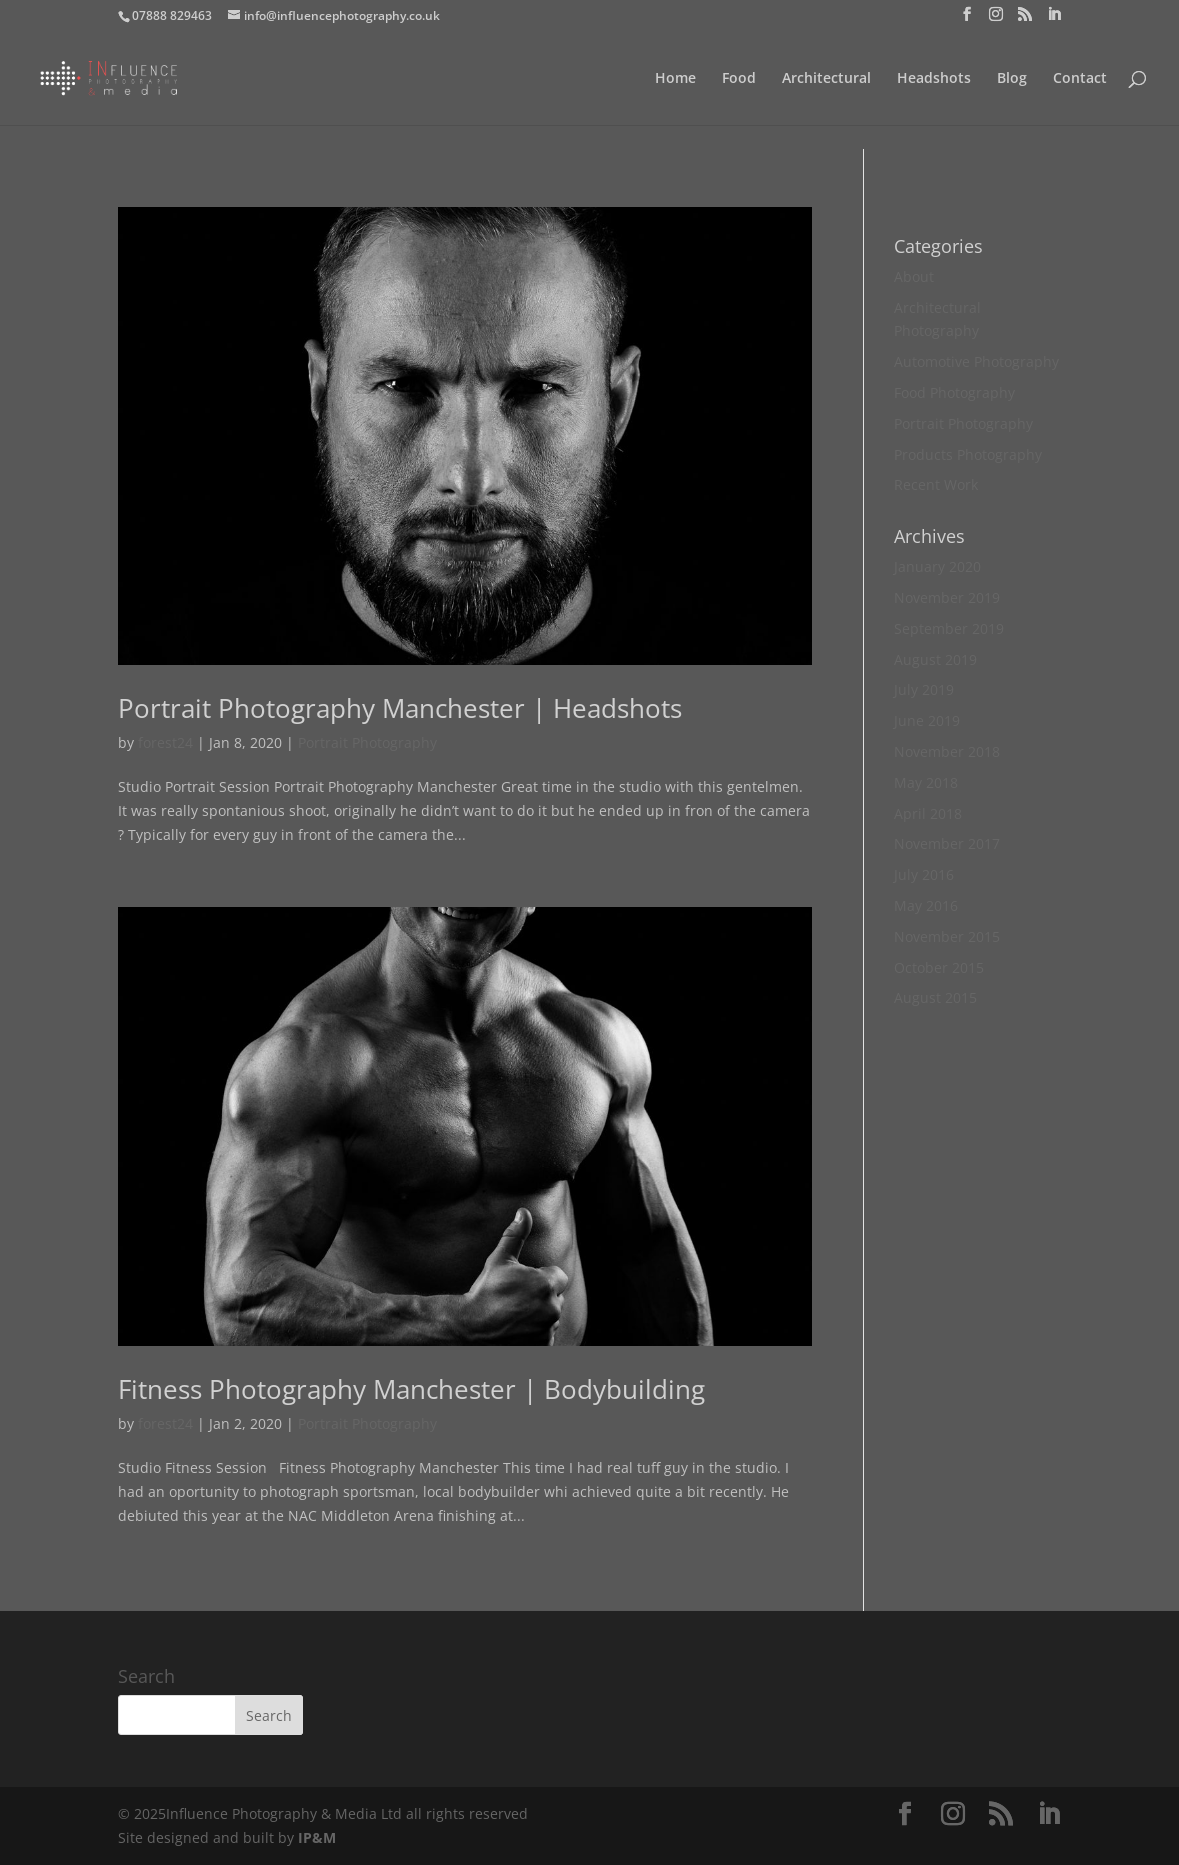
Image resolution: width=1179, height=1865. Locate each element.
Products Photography (968, 454)
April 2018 (928, 813)
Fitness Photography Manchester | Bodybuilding (411, 1389)
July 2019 (924, 689)
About (914, 276)
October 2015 (939, 967)
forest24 (165, 742)
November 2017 (947, 843)
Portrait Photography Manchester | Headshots (400, 708)
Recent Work (936, 484)
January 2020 (937, 566)
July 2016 (924, 874)
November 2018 (947, 751)
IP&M (317, 1837)
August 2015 (935, 997)
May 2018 (926, 782)
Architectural (826, 79)
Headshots (934, 79)
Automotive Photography (976, 361)
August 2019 (935, 659)
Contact (1080, 79)
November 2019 (947, 597)
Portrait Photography (367, 742)
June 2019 (927, 720)
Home (675, 79)
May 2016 (926, 905)
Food (739, 79)
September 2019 (949, 628)
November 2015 (947, 936)
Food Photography (954, 392)
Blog (1012, 79)
